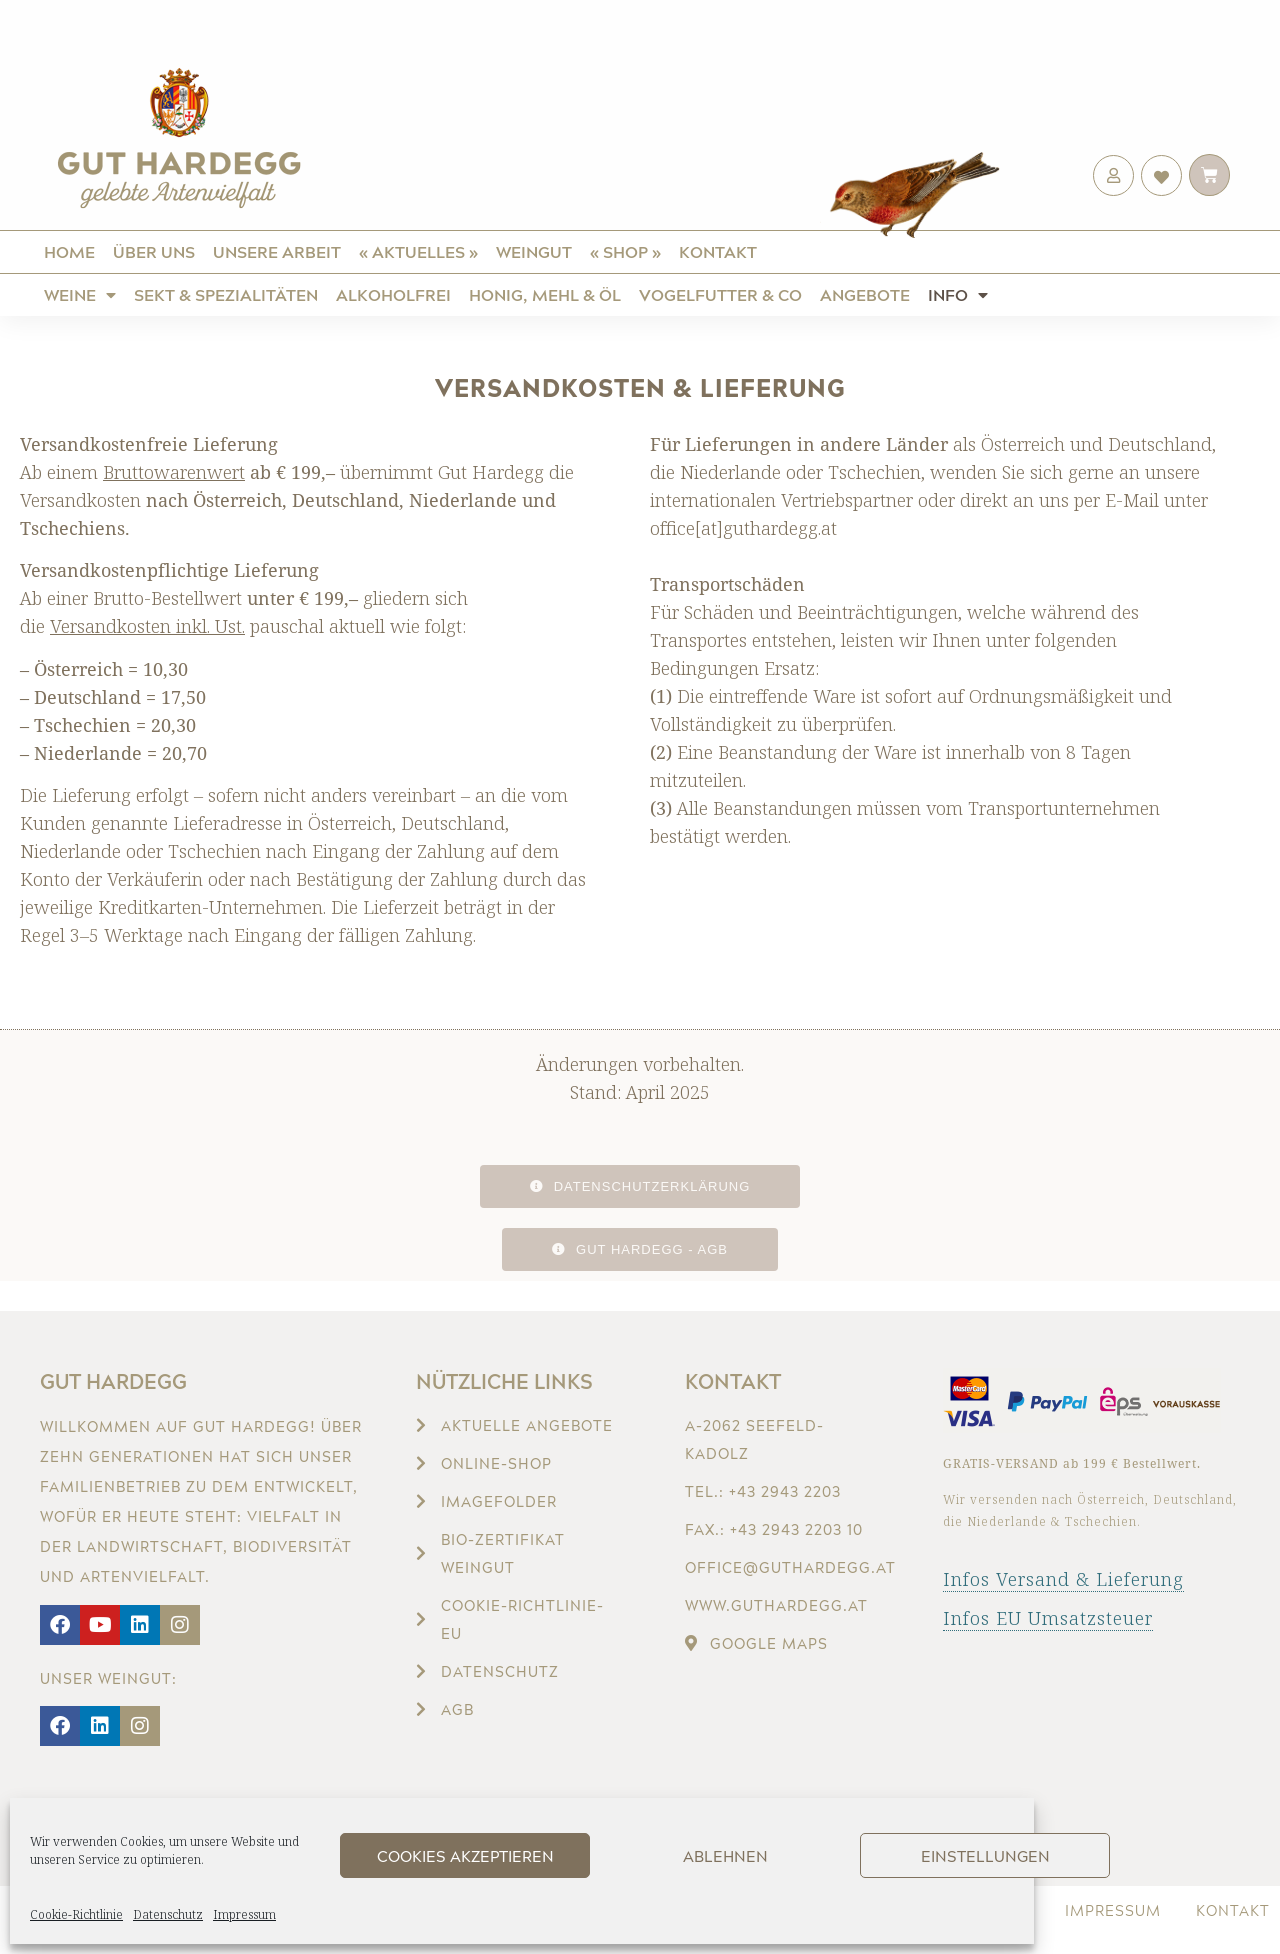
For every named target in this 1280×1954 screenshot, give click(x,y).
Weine (80, 295)
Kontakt (718, 251)
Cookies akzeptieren (465, 1856)
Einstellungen (985, 1856)
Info (958, 295)
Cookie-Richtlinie (76, 1914)
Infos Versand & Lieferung (1063, 1579)
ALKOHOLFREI (393, 294)
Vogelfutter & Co (720, 294)
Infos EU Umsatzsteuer (1048, 1618)
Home (69, 251)
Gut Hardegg (113, 1381)
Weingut (534, 251)
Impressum (244, 1914)
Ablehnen (725, 1856)
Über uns (154, 251)
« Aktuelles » (418, 251)
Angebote (865, 294)
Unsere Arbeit (277, 251)
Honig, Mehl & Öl (545, 294)
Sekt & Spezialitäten (226, 294)
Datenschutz (168, 1914)
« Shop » (625, 251)
